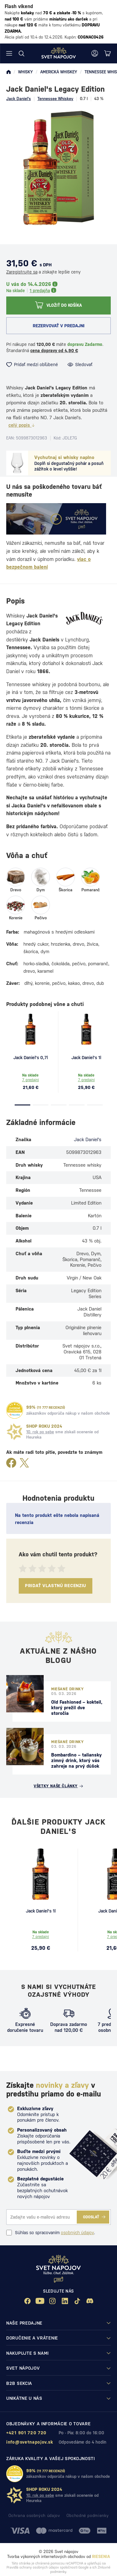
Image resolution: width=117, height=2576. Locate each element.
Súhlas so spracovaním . (50, 2232)
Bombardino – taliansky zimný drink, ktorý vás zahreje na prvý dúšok (76, 1760)
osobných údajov (77, 2232)
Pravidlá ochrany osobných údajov (33, 2567)
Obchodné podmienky (87, 2515)
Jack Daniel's (18, 98)
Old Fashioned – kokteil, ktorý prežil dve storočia (76, 1707)
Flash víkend (19, 6)
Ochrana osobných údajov (34, 2515)
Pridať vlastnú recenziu (55, 1585)
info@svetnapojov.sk (29, 2442)
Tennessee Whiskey (55, 98)
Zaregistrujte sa (21, 271)
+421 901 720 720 (26, 2432)
